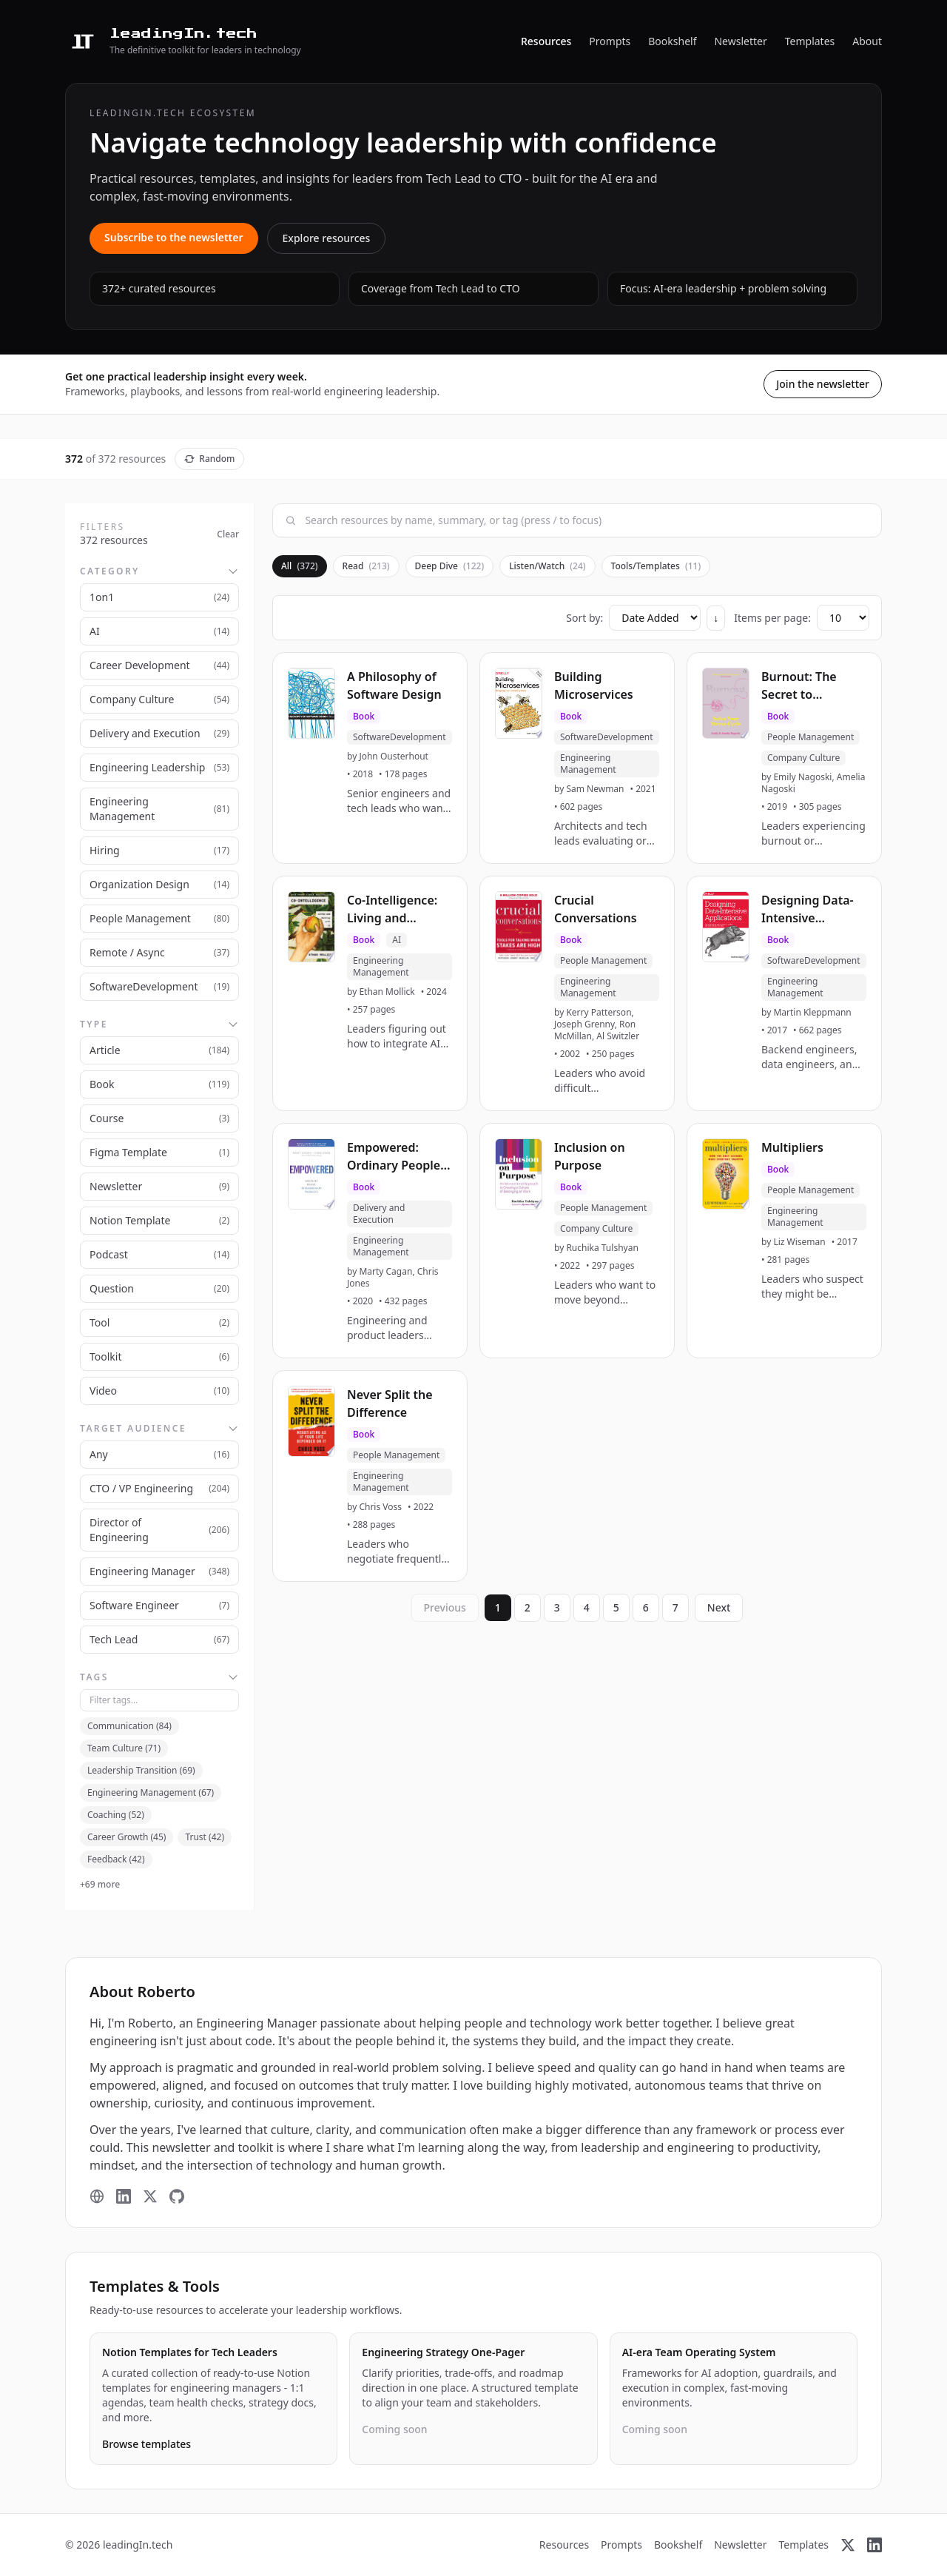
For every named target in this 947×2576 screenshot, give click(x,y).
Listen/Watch (547, 566)
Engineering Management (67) (150, 1792)
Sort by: (584, 618)
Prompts (609, 41)
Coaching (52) (115, 1814)
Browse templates (146, 2444)
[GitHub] (176, 2196)
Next (719, 1607)
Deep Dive (450, 566)
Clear (228, 534)
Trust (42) (204, 1837)
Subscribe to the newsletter (173, 237)
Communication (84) (129, 1726)
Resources (546, 41)
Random (209, 458)
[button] (370, 758)
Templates (810, 41)
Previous (445, 1607)
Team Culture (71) (124, 1748)
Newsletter (740, 41)
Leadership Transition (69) (141, 1770)
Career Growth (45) (126, 1837)
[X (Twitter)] (150, 2196)
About (867, 41)
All (299, 566)
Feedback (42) (116, 1859)
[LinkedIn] (123, 2196)
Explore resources (327, 238)
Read (366, 566)
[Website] (97, 2196)
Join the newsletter (822, 384)
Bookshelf (672, 41)
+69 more (100, 1885)
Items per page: (772, 618)
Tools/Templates (656, 566)
